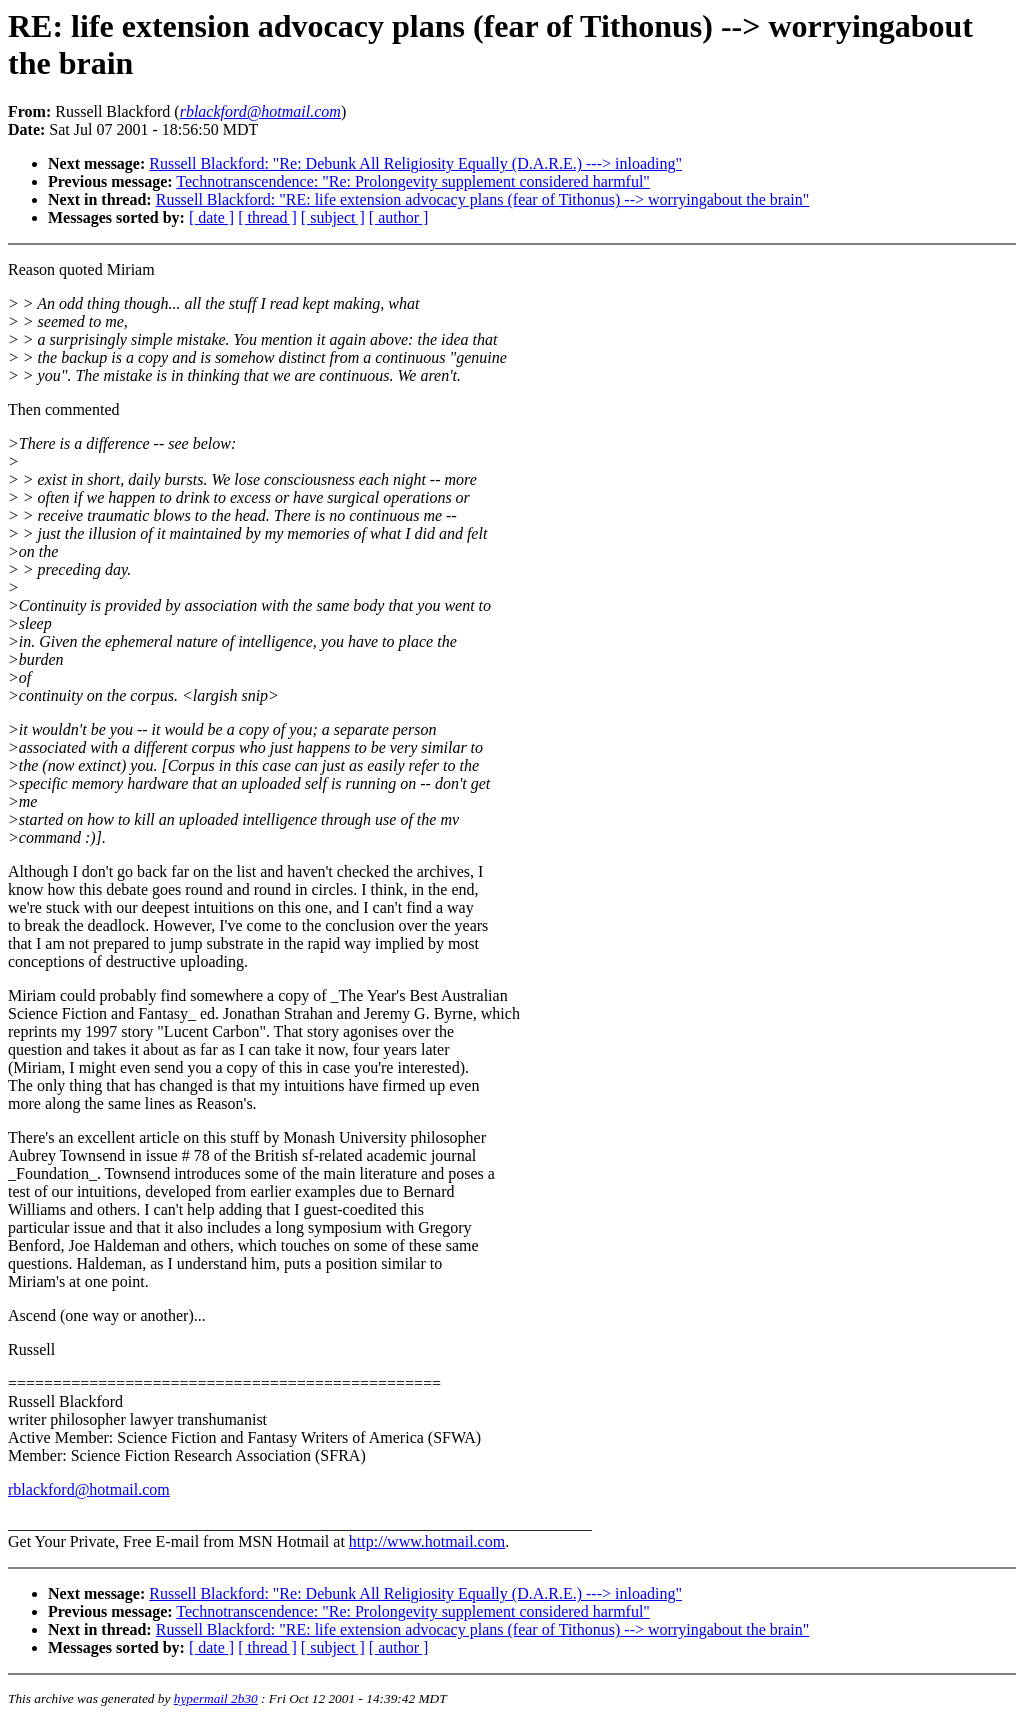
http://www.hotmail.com (427, 1541)
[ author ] (399, 217)
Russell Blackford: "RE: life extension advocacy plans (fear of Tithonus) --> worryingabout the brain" (483, 199)
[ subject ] (333, 217)
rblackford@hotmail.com (89, 1489)
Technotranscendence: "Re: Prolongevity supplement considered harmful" (413, 181)
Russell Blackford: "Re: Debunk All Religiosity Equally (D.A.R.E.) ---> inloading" (415, 163)
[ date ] (211, 217)
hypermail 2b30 (216, 1698)
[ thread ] (267, 217)
